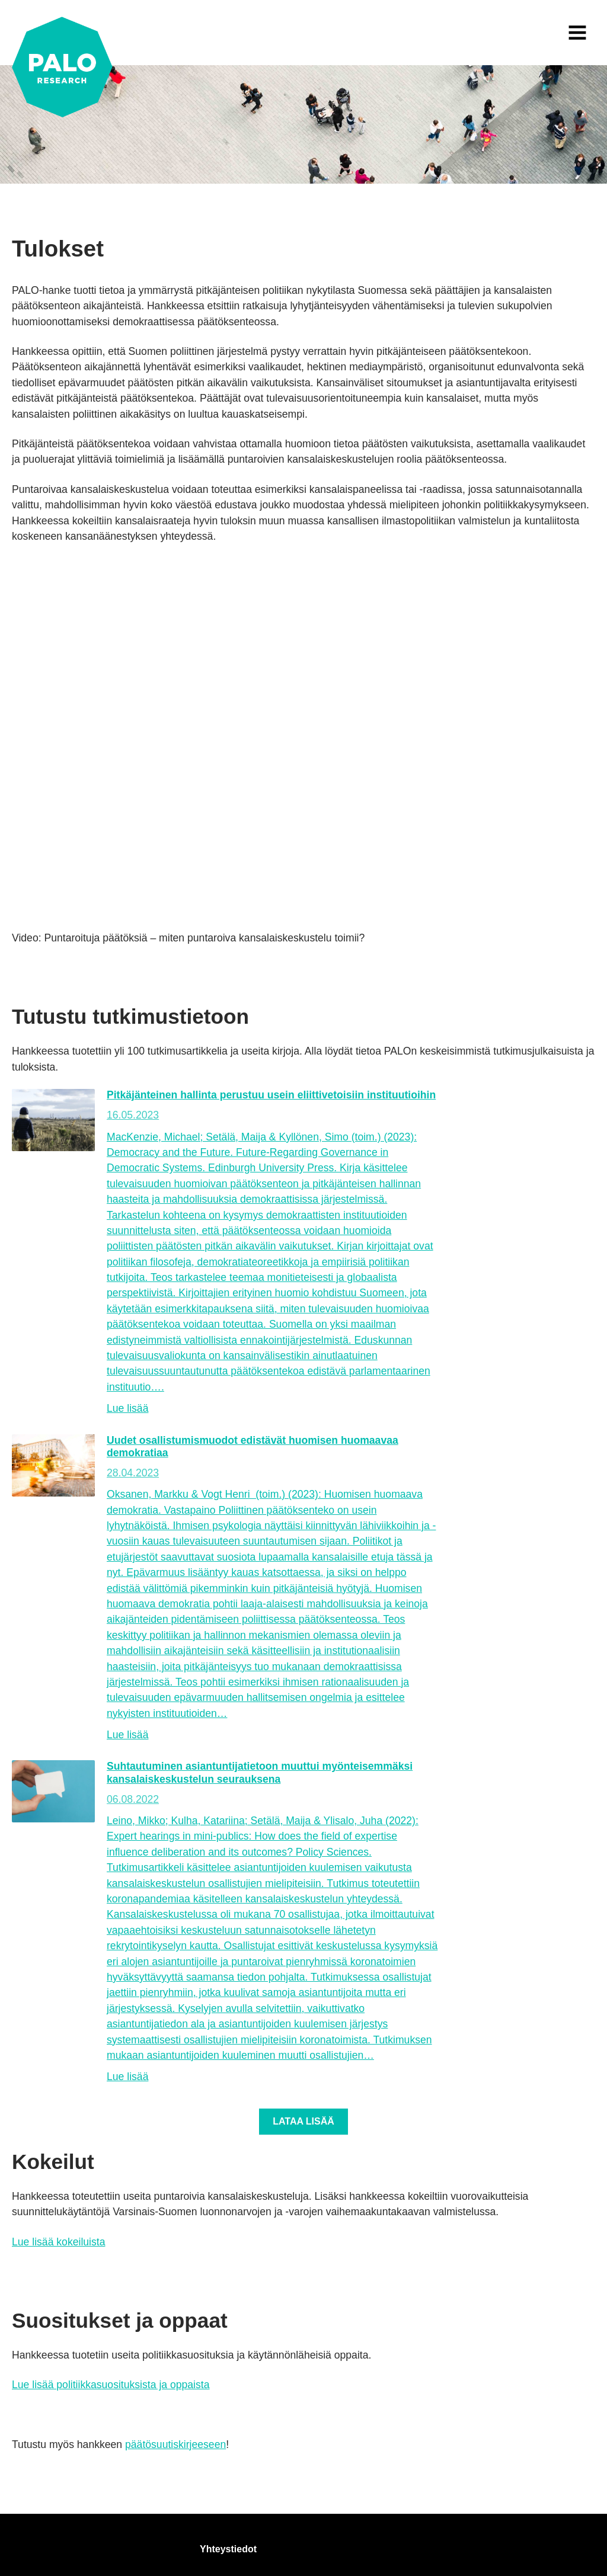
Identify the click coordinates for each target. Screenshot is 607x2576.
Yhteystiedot (228, 2549)
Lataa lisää (303, 2121)
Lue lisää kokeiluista (58, 2242)
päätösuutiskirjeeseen (175, 2444)
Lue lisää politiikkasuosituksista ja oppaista (111, 2385)
